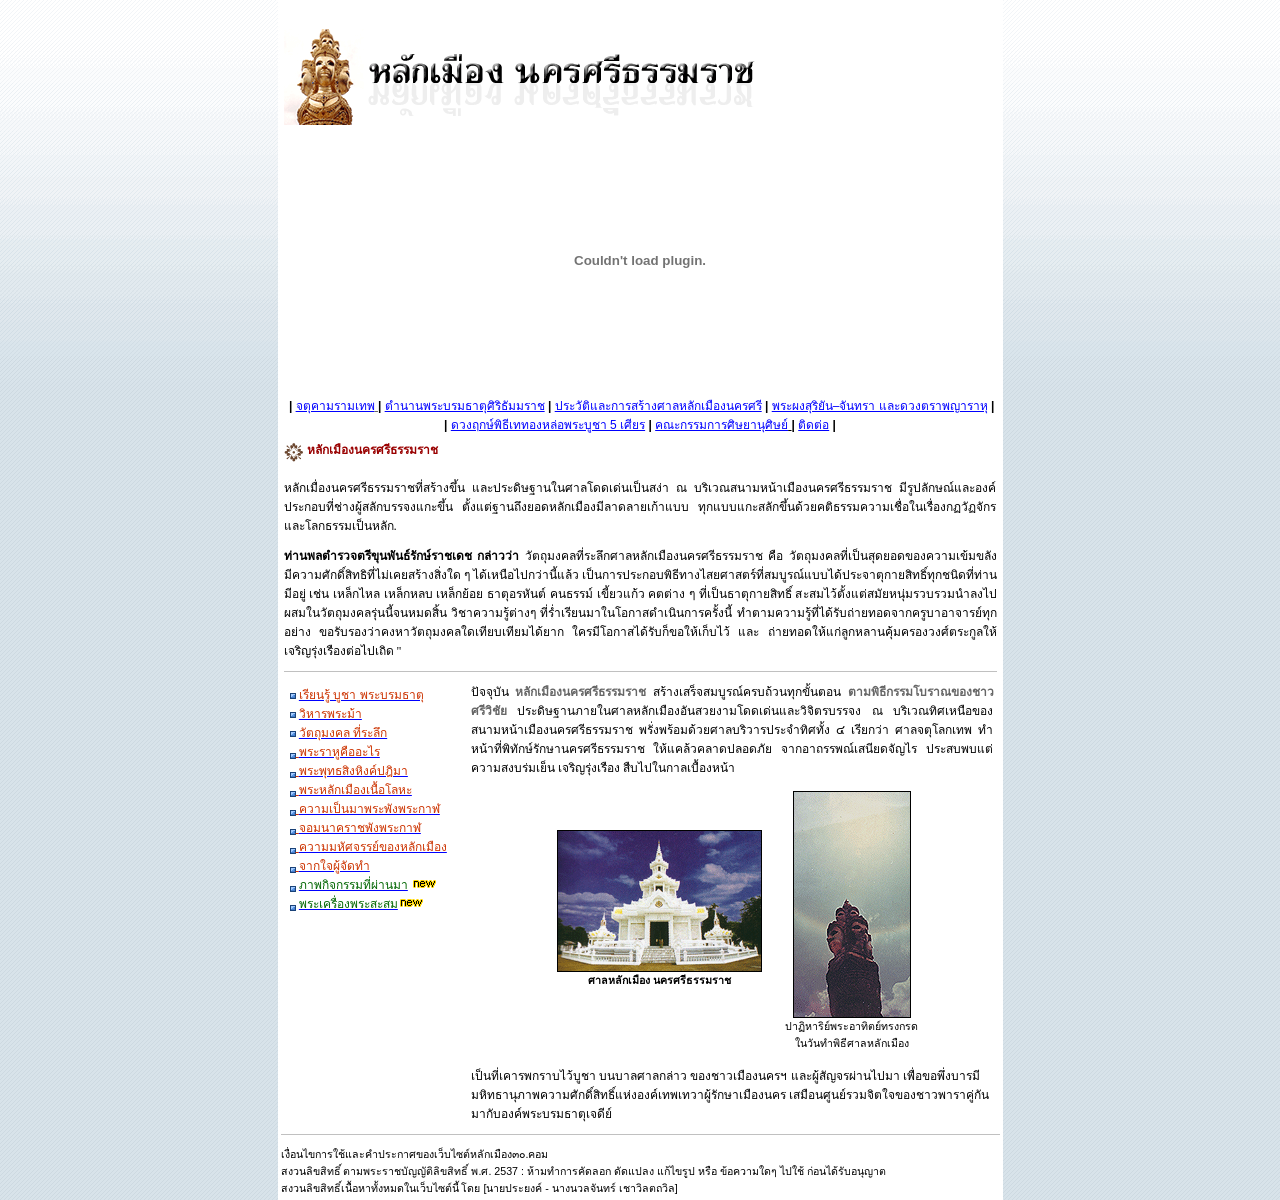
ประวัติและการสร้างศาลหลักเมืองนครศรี (658, 406)
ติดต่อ (813, 425)
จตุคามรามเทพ (335, 406)
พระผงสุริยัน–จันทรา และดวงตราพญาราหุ (880, 406)
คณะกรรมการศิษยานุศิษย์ (721, 425)
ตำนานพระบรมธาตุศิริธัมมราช (465, 406)
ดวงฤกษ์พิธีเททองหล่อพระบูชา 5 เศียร (548, 425)
